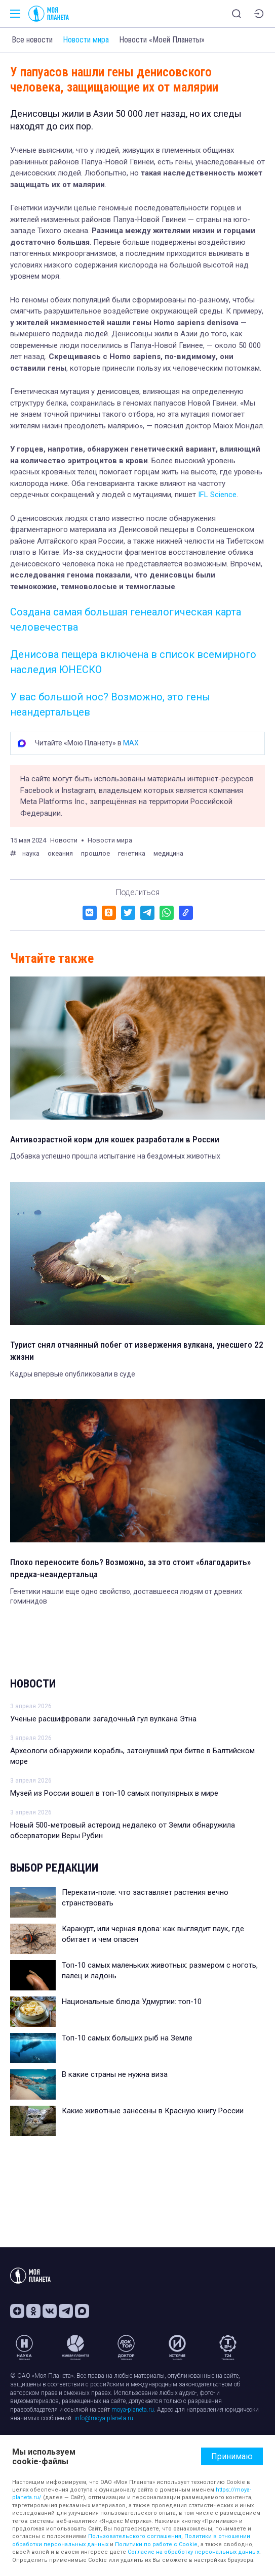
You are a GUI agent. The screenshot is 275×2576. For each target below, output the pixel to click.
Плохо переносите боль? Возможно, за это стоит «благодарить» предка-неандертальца (130, 1568)
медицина (168, 853)
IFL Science (217, 494)
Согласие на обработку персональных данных (193, 2552)
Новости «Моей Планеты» (162, 40)
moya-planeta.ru (132, 2409)
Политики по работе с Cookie (156, 2544)
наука (31, 853)
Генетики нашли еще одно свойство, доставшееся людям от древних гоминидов (126, 1596)
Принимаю (232, 2456)
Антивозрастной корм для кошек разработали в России (114, 1139)
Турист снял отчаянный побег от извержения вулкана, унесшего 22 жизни (136, 1351)
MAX (131, 743)
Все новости (32, 40)
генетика (131, 853)
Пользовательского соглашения (134, 2536)
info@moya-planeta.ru (103, 2418)
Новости (33, 1683)
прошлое (95, 853)
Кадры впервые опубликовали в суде (72, 1374)
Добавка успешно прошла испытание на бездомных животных (115, 1156)
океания (60, 853)
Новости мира (86, 40)
